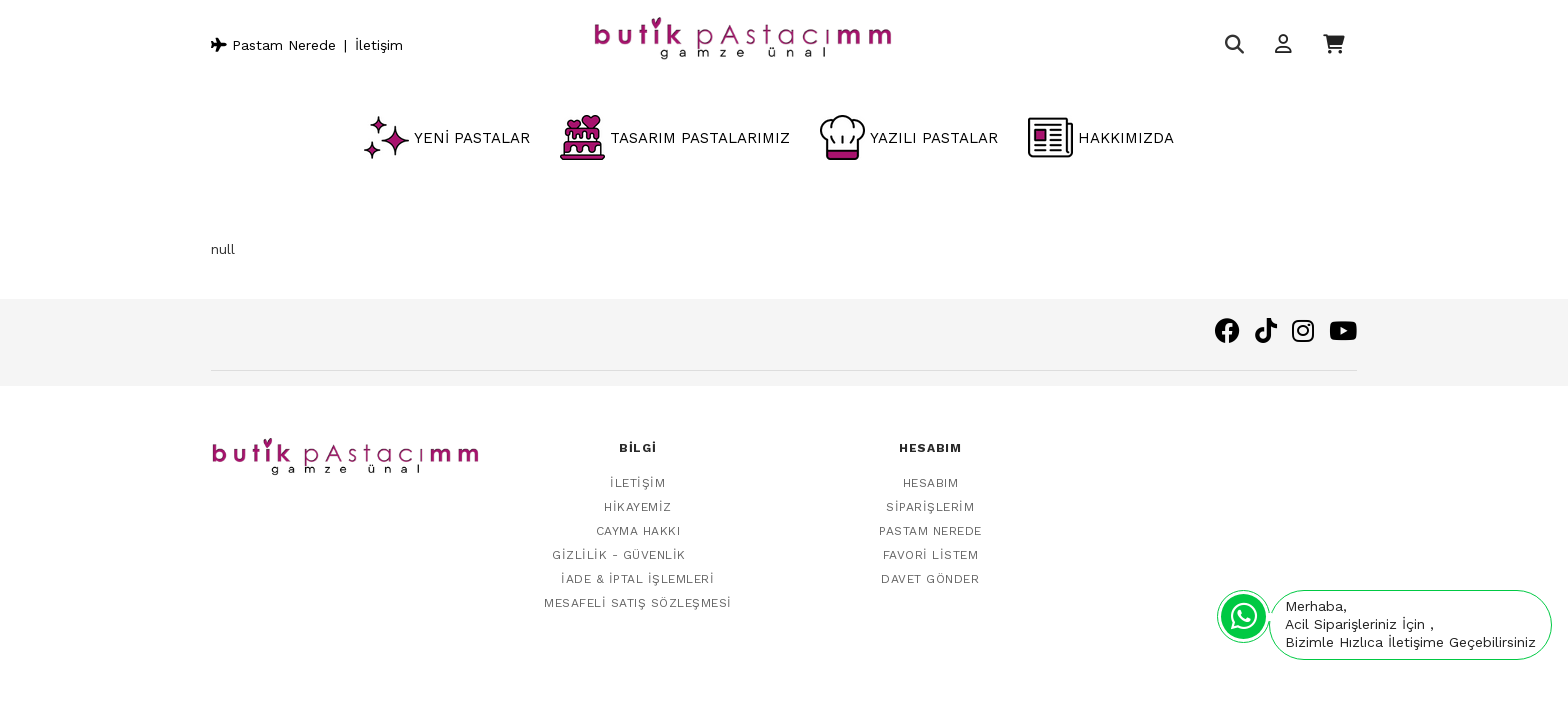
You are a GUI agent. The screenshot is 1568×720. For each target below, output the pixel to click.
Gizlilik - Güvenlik (619, 544)
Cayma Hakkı (638, 520)
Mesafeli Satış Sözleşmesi (638, 592)
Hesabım (931, 472)
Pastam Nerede (273, 45)
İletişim (379, 45)
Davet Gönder (930, 568)
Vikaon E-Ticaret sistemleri (1171, 678)
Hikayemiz (638, 496)
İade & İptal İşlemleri (637, 568)
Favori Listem (931, 544)
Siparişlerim (930, 496)
